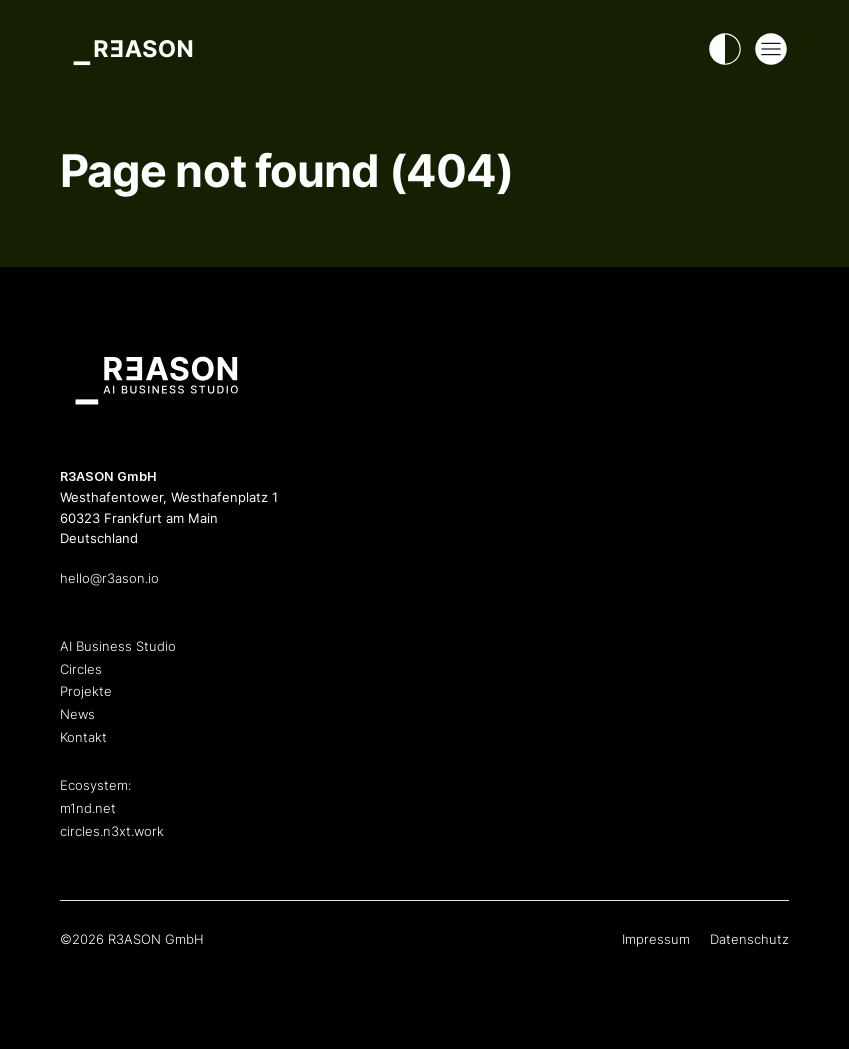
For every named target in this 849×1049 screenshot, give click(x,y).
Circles (81, 669)
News (77, 714)
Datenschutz (749, 939)
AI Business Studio (118, 646)
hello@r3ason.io (109, 578)
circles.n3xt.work (112, 831)
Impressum (656, 939)
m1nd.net (88, 808)
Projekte (86, 691)
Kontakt (83, 737)
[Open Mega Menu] (771, 49)
